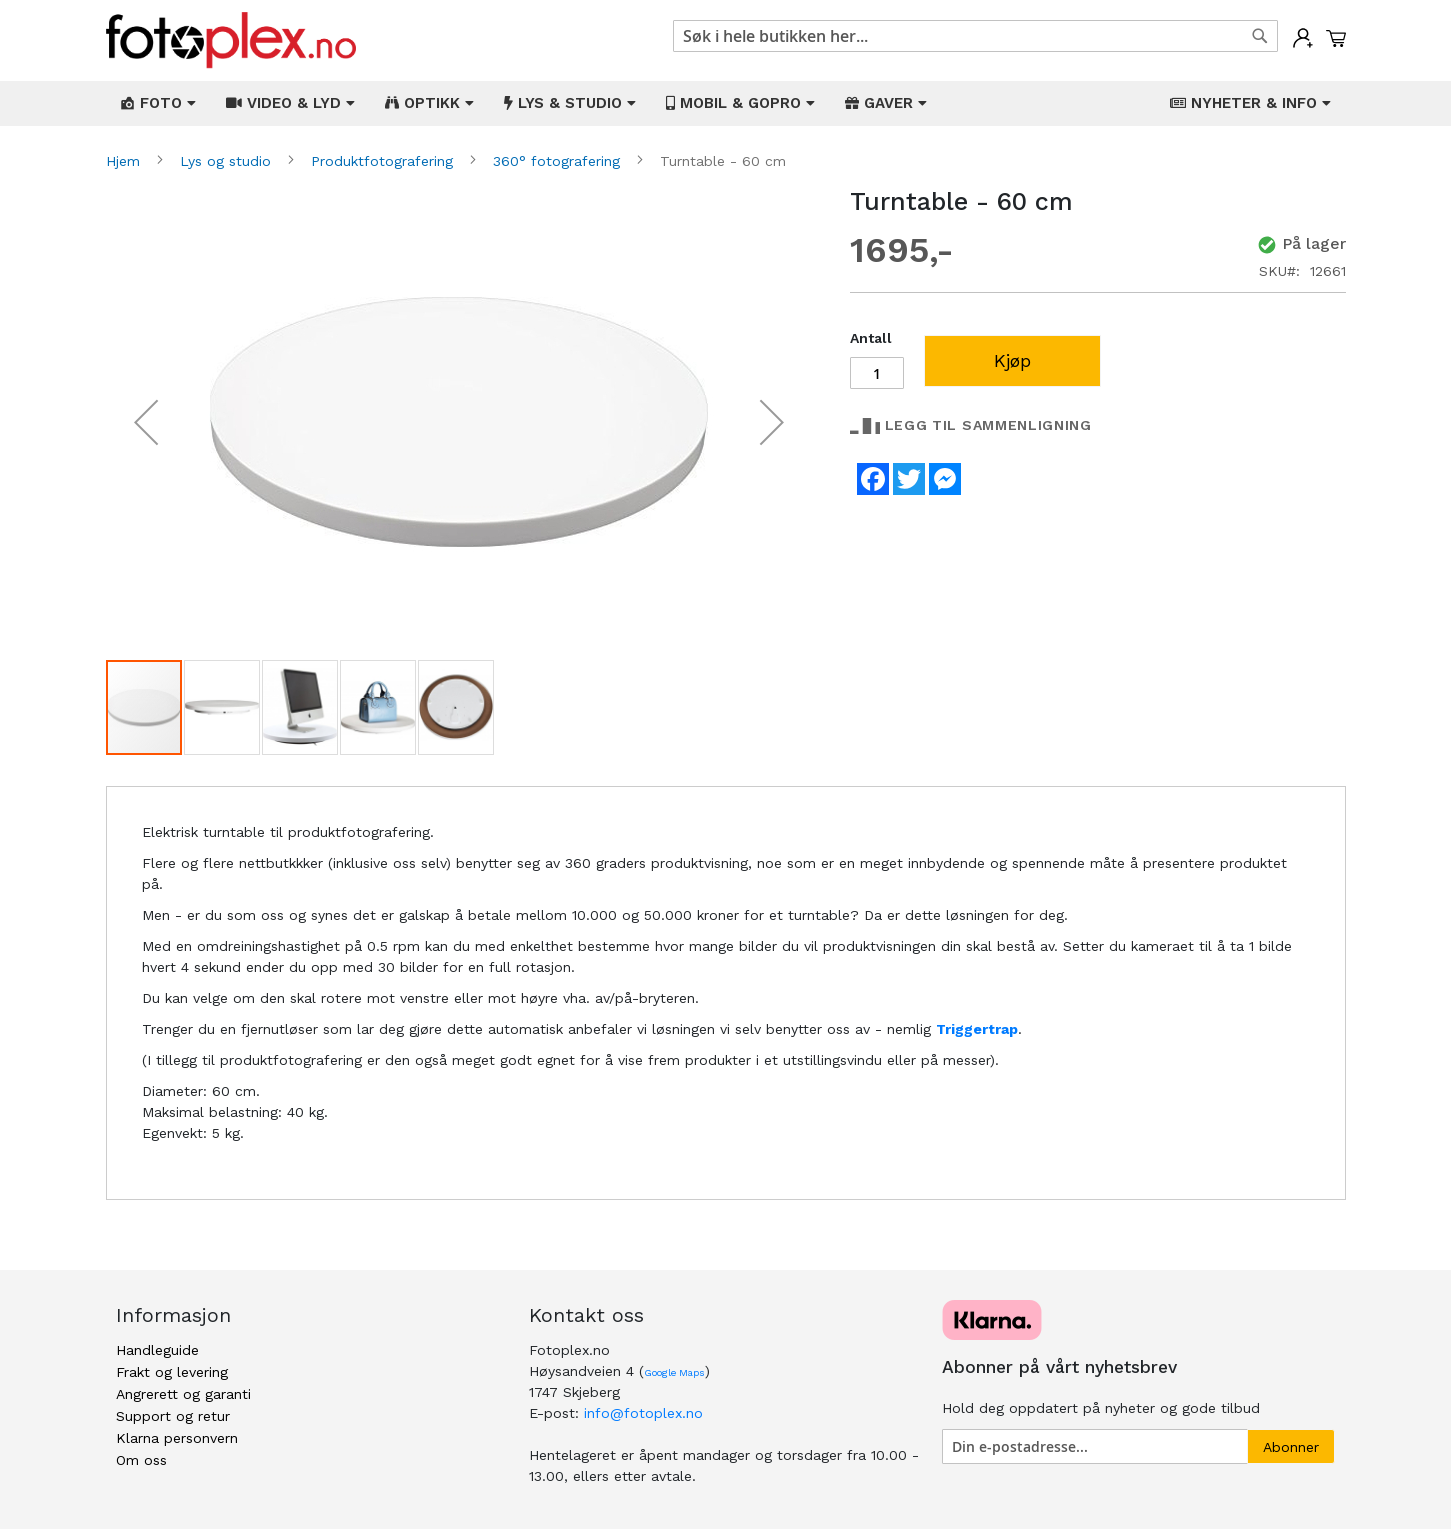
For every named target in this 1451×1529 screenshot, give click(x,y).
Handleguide (157, 1350)
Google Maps (674, 1372)
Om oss (141, 1460)
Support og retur (173, 1416)
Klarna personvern (177, 1438)
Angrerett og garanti (183, 1394)
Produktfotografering (384, 161)
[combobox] (975, 36)
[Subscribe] (1291, 1446)
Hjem (125, 161)
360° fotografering (559, 161)
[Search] (1260, 36)
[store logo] (231, 40)
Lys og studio (228, 161)
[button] (146, 422)
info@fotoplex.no (643, 1413)
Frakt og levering (172, 1372)
